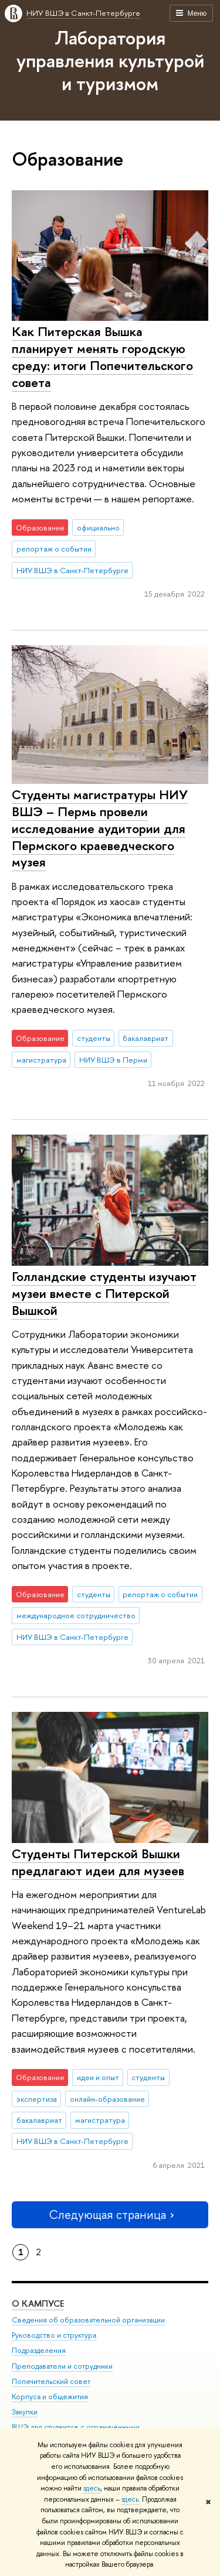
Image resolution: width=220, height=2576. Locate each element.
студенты (93, 1038)
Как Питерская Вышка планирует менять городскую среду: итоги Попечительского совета (102, 356)
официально (98, 527)
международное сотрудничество (76, 1615)
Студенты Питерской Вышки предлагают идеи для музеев (98, 1862)
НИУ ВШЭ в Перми (113, 1059)
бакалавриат (145, 1038)
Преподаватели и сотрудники (62, 2366)
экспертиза (36, 2099)
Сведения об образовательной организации (88, 2320)
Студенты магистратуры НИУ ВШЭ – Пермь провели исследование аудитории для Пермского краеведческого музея (100, 828)
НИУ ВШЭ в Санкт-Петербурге (83, 13)
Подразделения (39, 2350)
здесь (91, 2488)
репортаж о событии (54, 548)
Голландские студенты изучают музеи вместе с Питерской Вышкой (104, 1293)
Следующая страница (110, 2214)
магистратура (41, 1059)
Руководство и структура (54, 2335)
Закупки (25, 2412)
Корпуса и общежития (50, 2397)
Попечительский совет (51, 2381)
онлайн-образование (107, 2099)
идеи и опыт (98, 2077)
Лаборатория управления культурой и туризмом (110, 60)
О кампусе (38, 2303)
